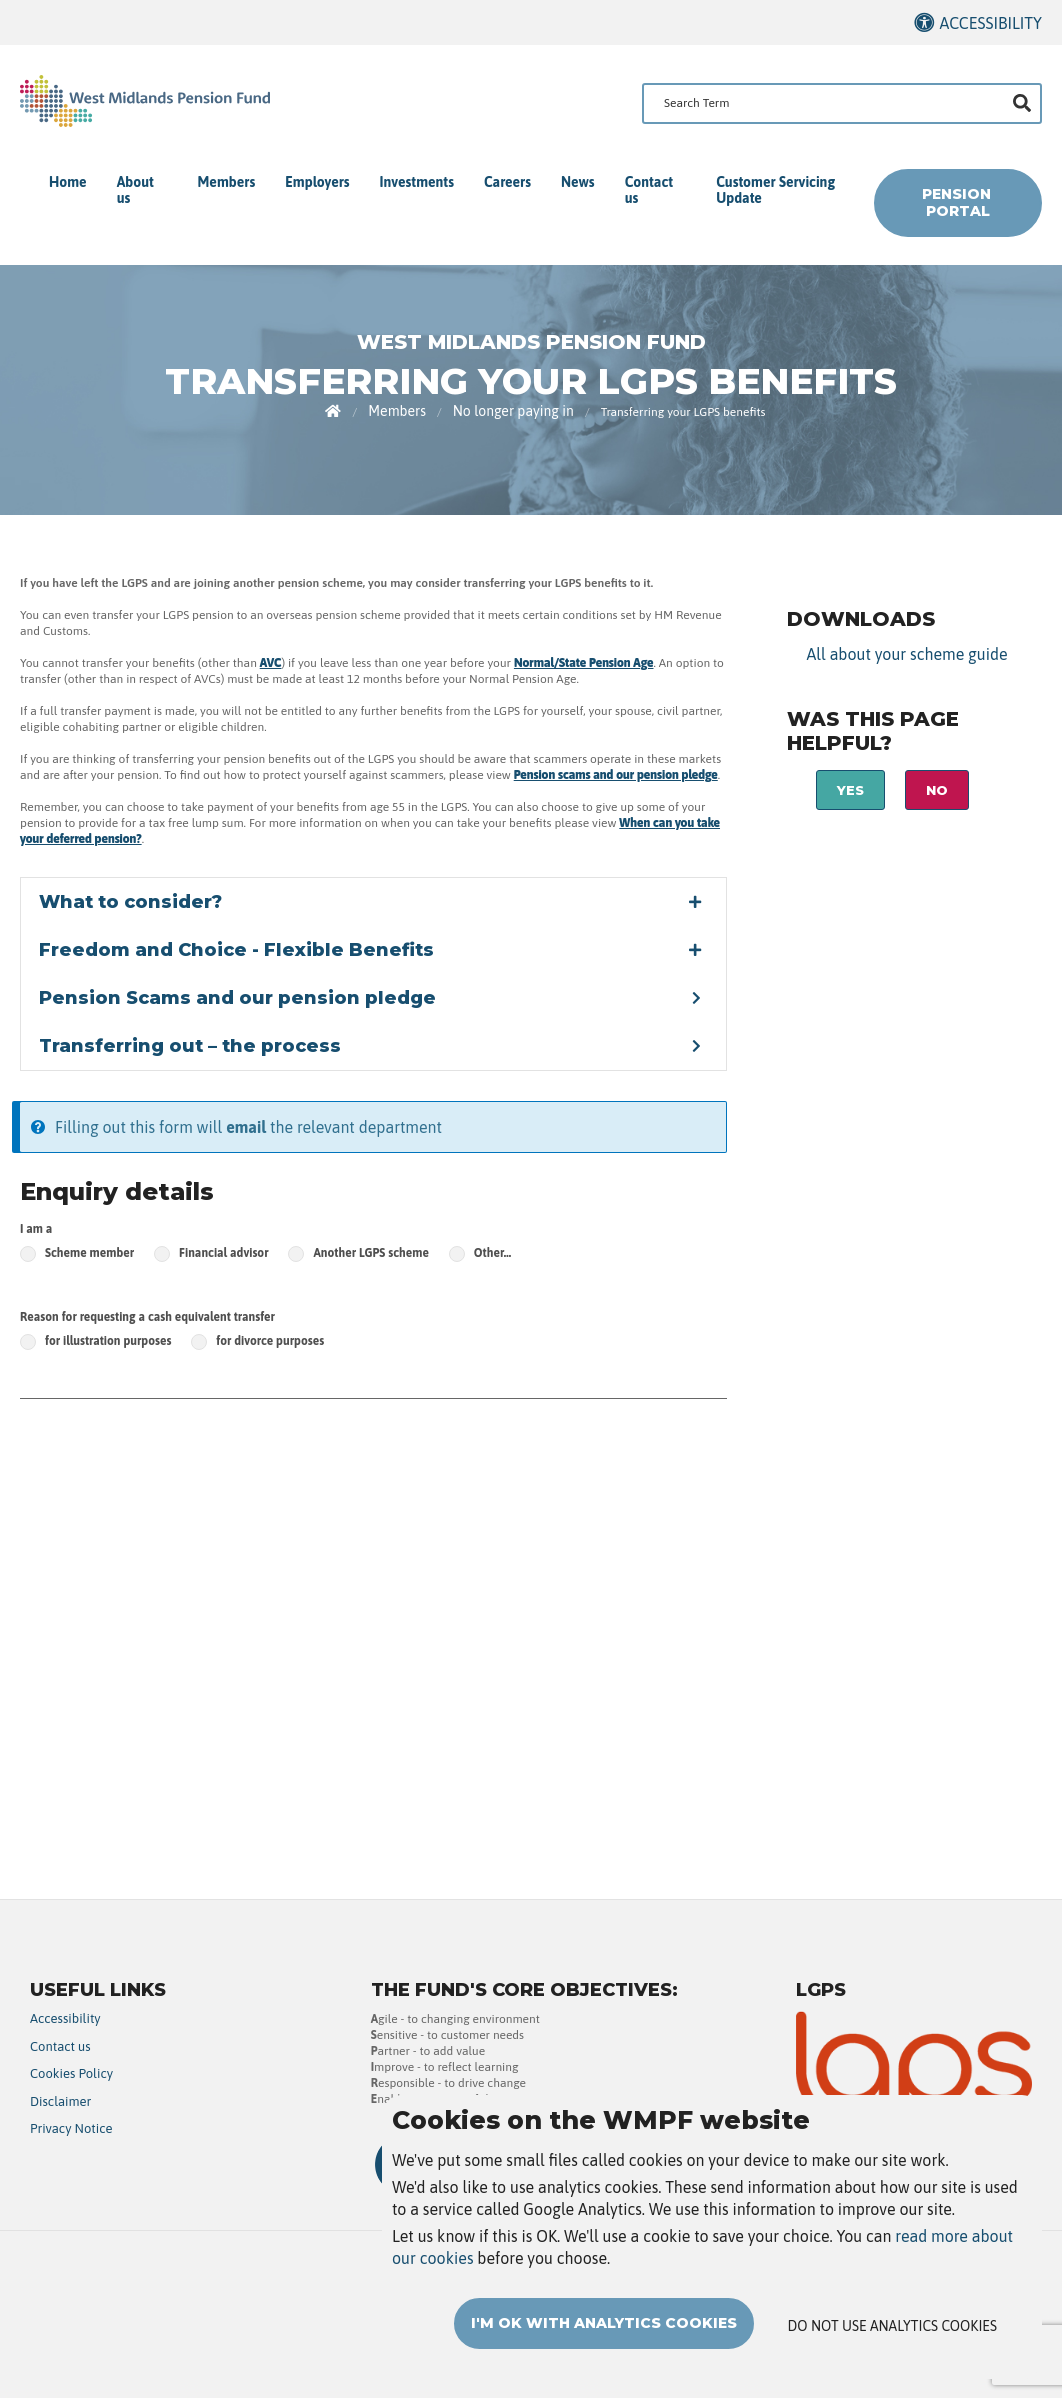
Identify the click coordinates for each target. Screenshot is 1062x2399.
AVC (271, 663)
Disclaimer (60, 2101)
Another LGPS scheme (371, 1253)
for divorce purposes (270, 1341)
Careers (507, 182)
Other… (492, 1253)
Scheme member (89, 1253)
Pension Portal (958, 202)
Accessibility (990, 23)
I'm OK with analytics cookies (604, 2323)
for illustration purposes (108, 1341)
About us (135, 190)
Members (227, 182)
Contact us (649, 190)
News (578, 182)
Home (68, 182)
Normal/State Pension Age (584, 663)
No (937, 790)
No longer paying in (513, 411)
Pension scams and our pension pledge (616, 775)
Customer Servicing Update (775, 190)
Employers (317, 182)
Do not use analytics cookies (892, 2326)
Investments (417, 182)
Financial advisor (224, 1253)
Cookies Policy (71, 2073)
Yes (850, 790)
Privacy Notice (71, 2128)
